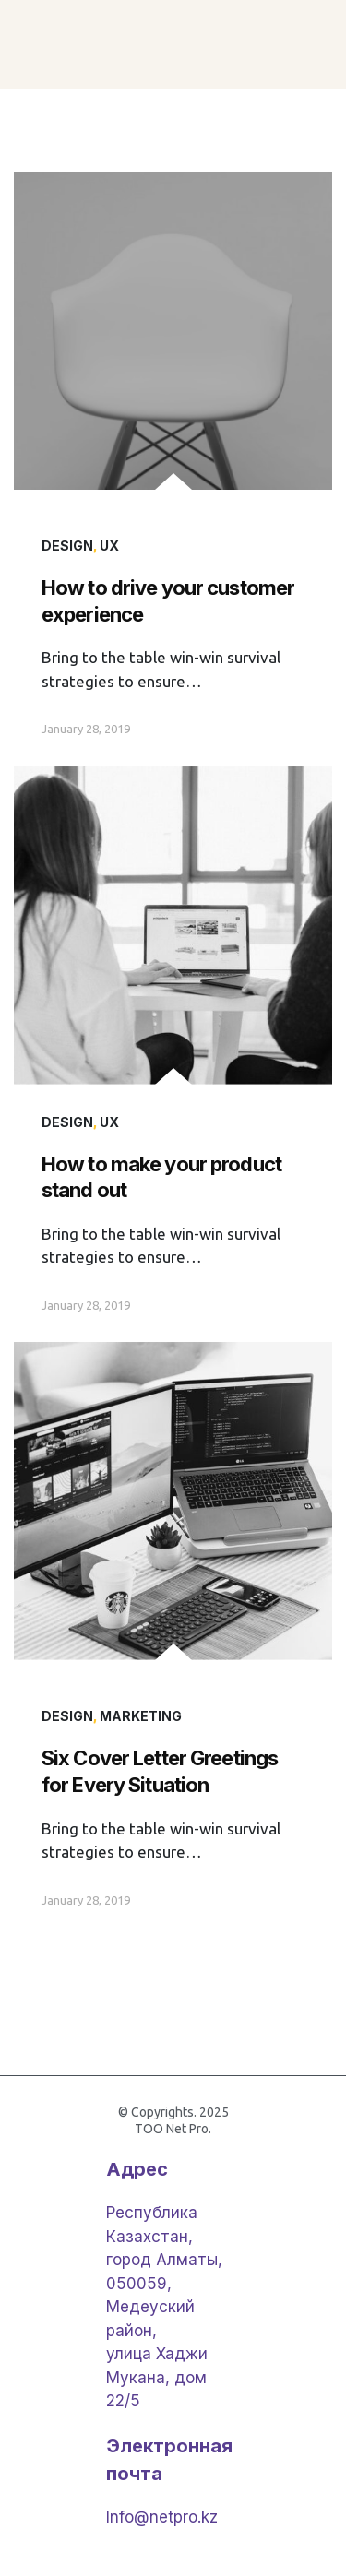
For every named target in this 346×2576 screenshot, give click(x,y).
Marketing (141, 1716)
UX (109, 545)
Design (67, 545)
